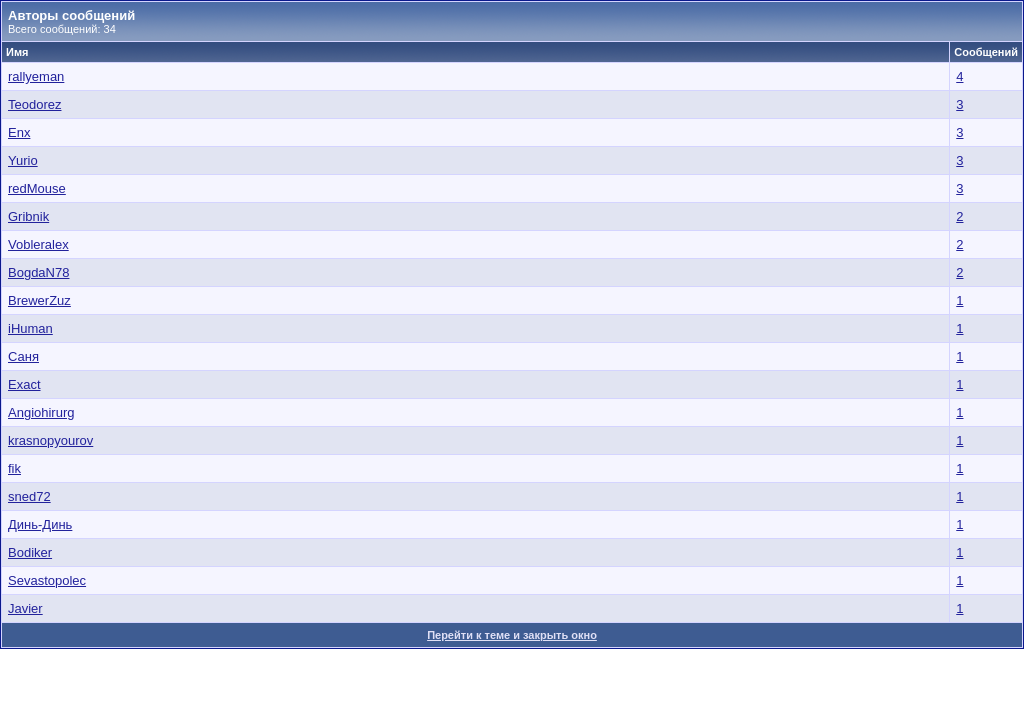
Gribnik (28, 216)
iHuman (30, 328)
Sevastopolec (47, 580)
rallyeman (36, 76)
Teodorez (34, 104)
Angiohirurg (41, 412)
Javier (25, 608)
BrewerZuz (39, 300)
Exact (24, 384)
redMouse (37, 188)
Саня (23, 356)
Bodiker (30, 552)
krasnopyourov (50, 440)
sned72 (29, 496)
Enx (19, 132)
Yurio (23, 160)
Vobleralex (38, 244)
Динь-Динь (40, 524)
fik (14, 468)
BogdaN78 (38, 272)
